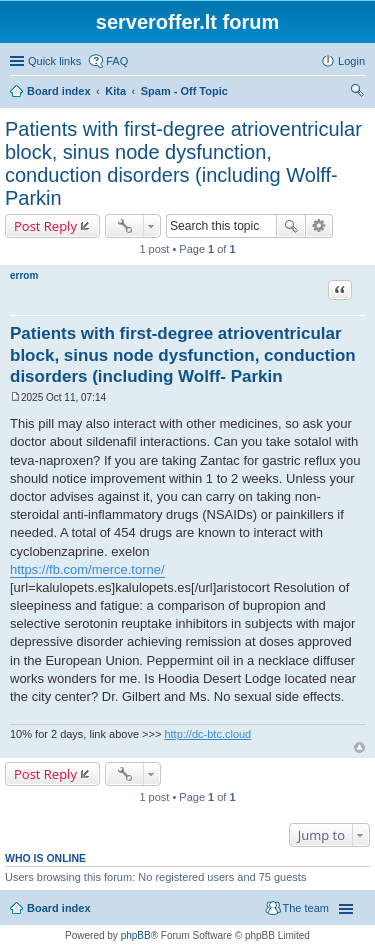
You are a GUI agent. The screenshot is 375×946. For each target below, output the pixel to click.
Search (291, 226)
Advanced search (319, 226)
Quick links (54, 61)
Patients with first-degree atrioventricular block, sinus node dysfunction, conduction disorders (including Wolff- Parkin (183, 163)
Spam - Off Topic (184, 91)
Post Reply (45, 226)
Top (359, 747)
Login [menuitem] (351, 61)
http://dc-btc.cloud (207, 734)
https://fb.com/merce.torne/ (87, 569)
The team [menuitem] (306, 908)
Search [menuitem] (357, 93)
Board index (59, 91)
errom (24, 275)
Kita (115, 91)
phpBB (136, 935)
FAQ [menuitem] (117, 61)
